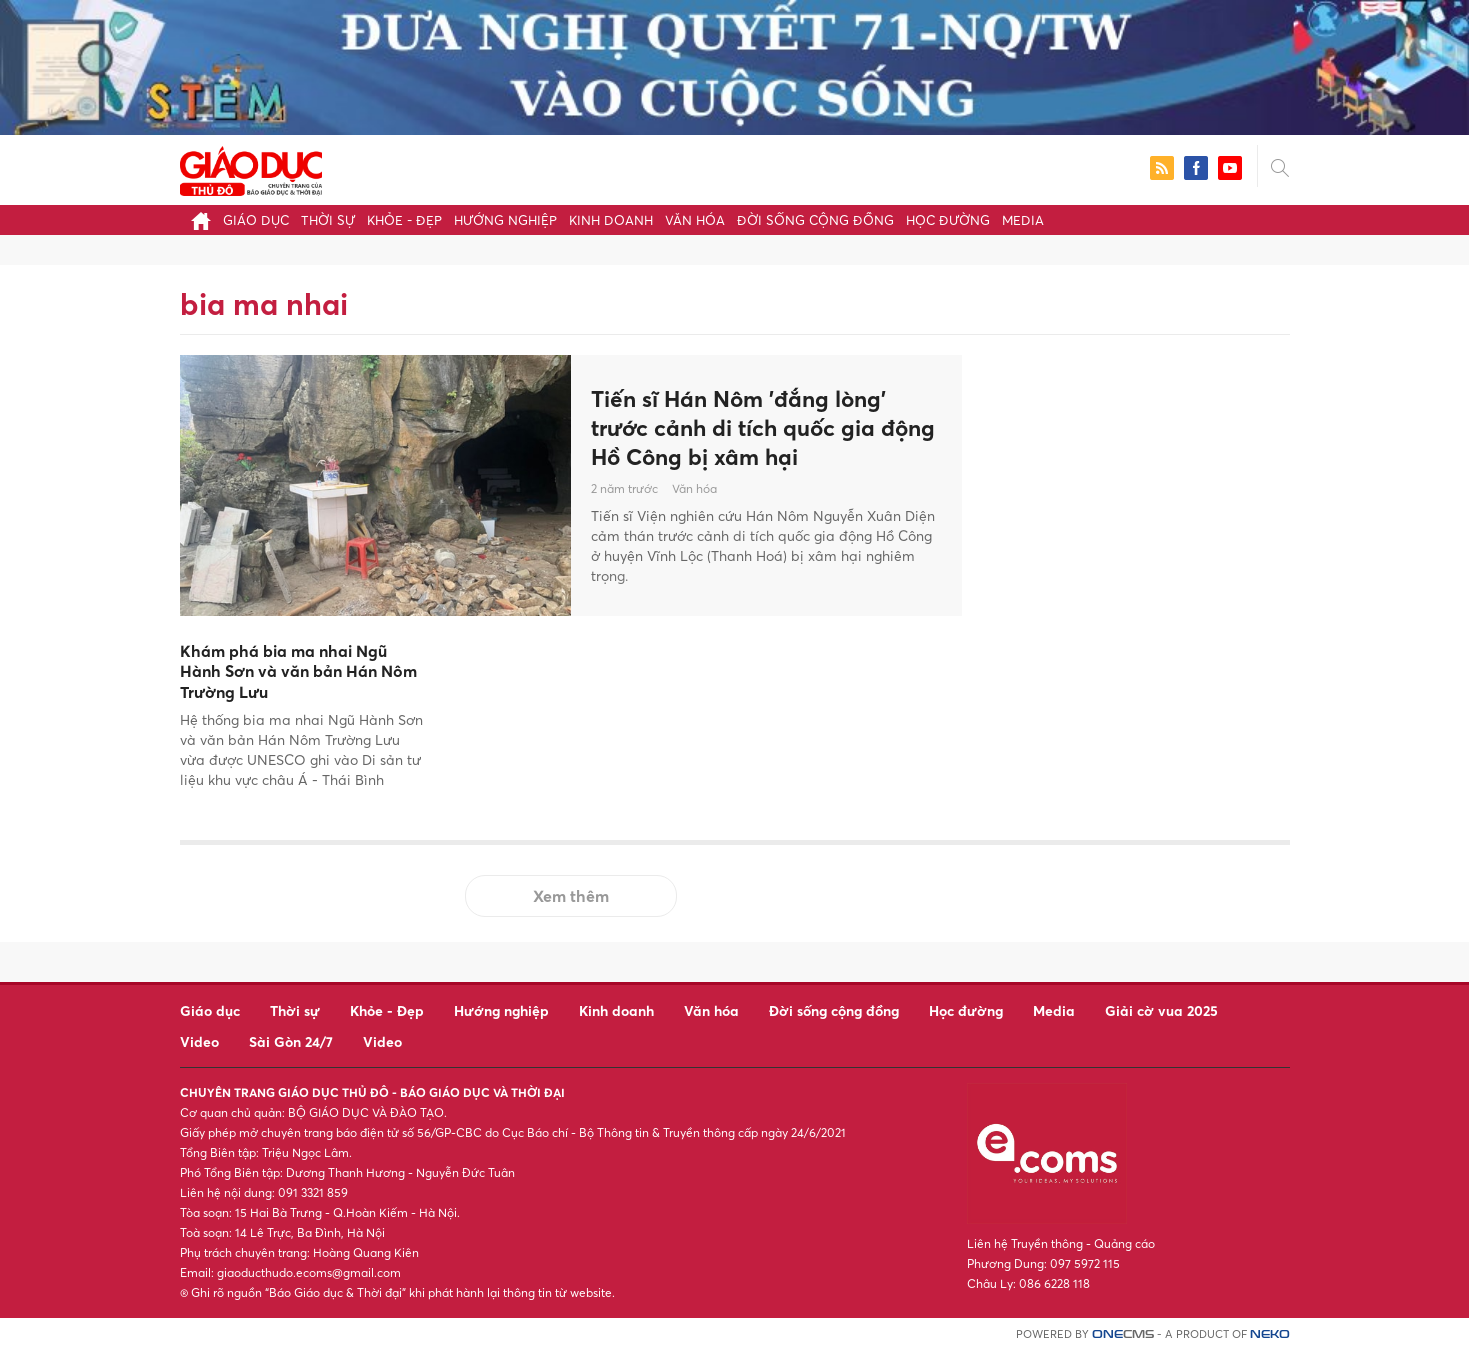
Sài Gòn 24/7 (291, 1041)
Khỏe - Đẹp (404, 220)
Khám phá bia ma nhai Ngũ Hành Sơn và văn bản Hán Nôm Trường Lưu (298, 672)
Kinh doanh (611, 220)
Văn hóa (695, 220)
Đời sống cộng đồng (815, 220)
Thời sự (328, 220)
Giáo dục (256, 220)
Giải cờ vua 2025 (1161, 1010)
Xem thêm (571, 896)
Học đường (948, 220)
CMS (1123, 1334)
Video (199, 1041)
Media (1023, 220)
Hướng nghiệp (505, 220)
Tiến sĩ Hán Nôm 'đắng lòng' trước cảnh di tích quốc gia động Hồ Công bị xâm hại (748, 427)
